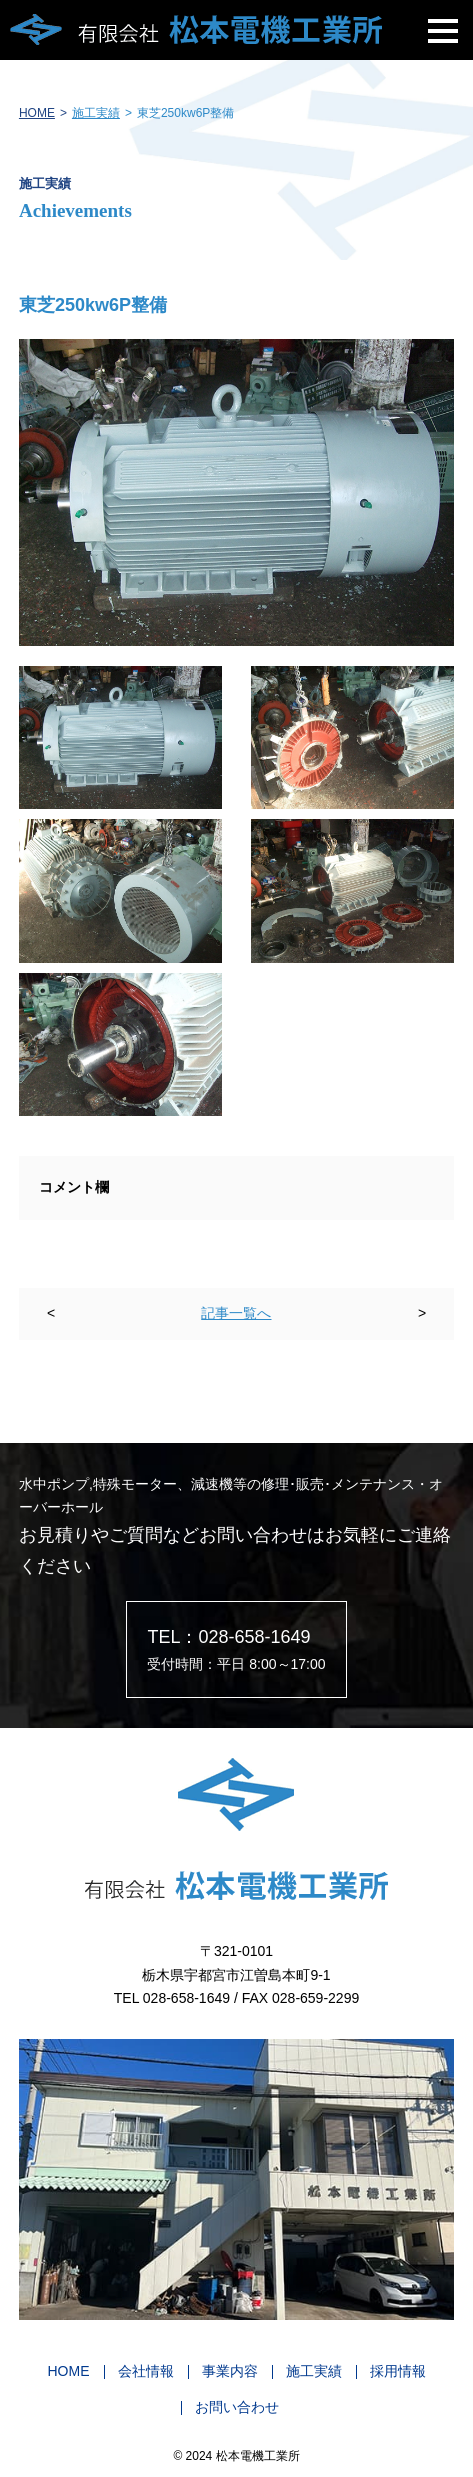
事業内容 (230, 2371)
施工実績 (96, 113)
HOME (37, 113)
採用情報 (398, 2371)
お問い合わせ (237, 2407)
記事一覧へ (236, 1313)
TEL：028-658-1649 (228, 1637)
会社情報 (146, 2371)
